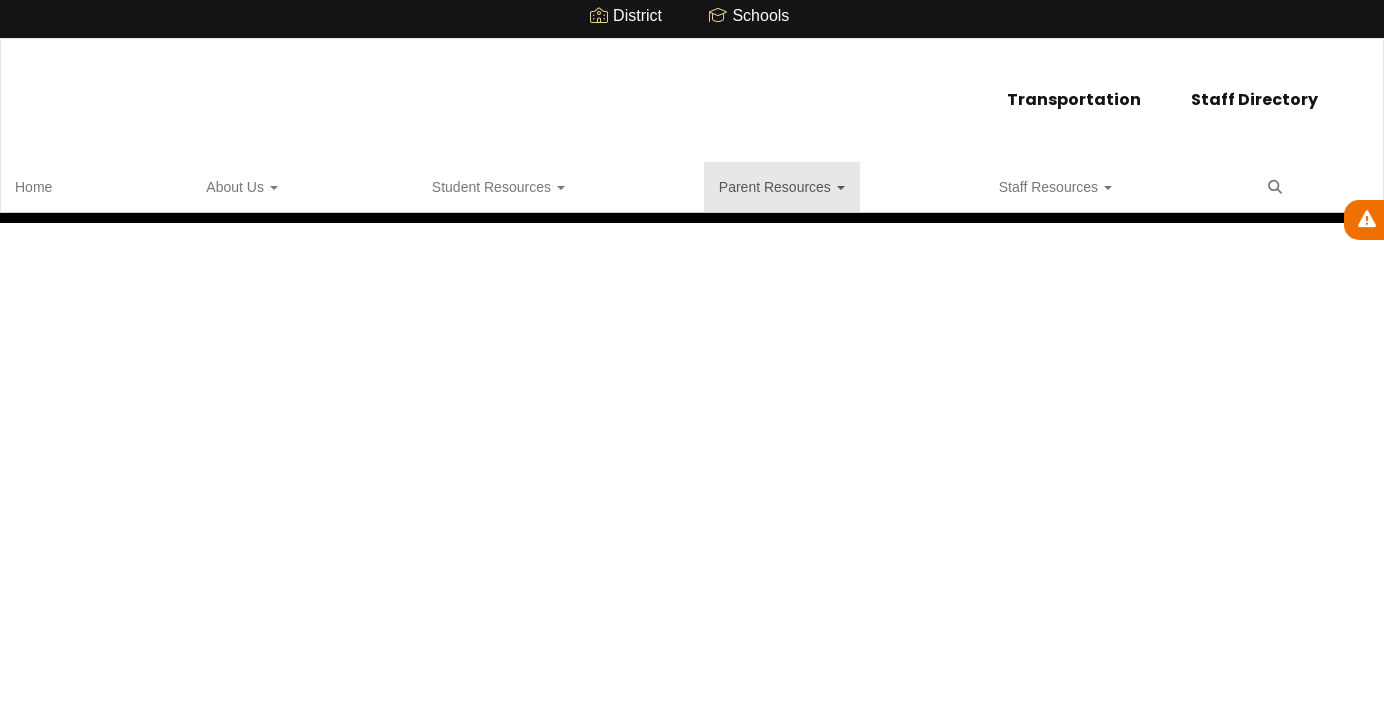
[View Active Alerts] (1364, 220)
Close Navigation (778, 192)
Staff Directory (764, 89)
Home (64, 184)
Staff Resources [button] (590, 184)
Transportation (584, 89)
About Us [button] (148, 184)
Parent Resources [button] (441, 184)
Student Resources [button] (281, 184)
